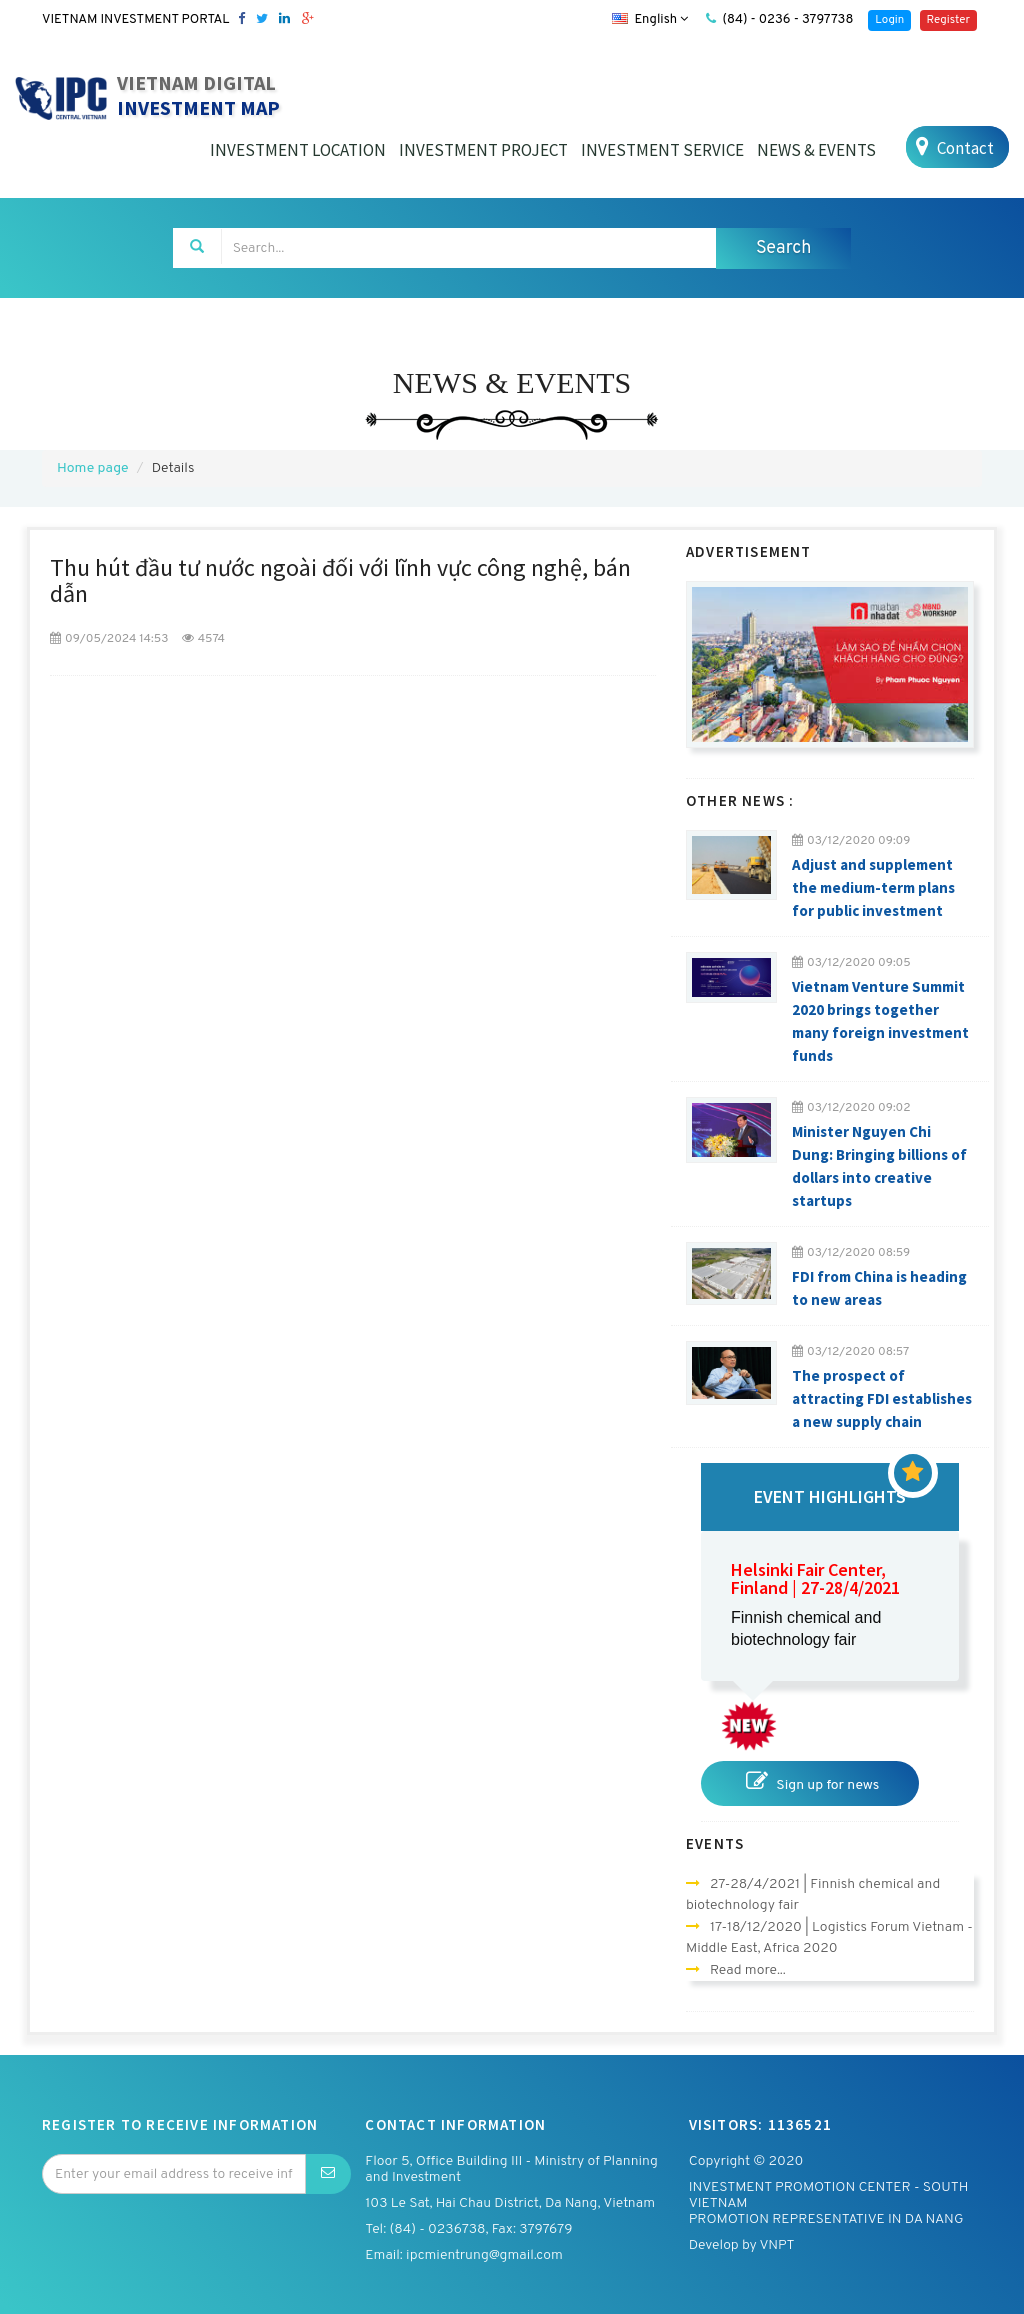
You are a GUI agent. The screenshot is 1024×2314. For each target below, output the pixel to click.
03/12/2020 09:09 (851, 841)
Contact (952, 147)
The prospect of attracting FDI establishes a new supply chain (882, 1398)
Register (948, 20)
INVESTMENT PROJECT (483, 150)
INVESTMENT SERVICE (662, 150)
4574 (203, 639)
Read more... (748, 1970)
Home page (92, 468)
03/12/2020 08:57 (850, 1352)
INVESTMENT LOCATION (298, 150)
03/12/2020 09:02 (851, 1108)
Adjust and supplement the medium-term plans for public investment (873, 887)
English (650, 20)
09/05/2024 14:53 (109, 639)
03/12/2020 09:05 (851, 963)
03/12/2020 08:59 (851, 1253)
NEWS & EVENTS (816, 150)
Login (889, 20)
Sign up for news (810, 1782)
